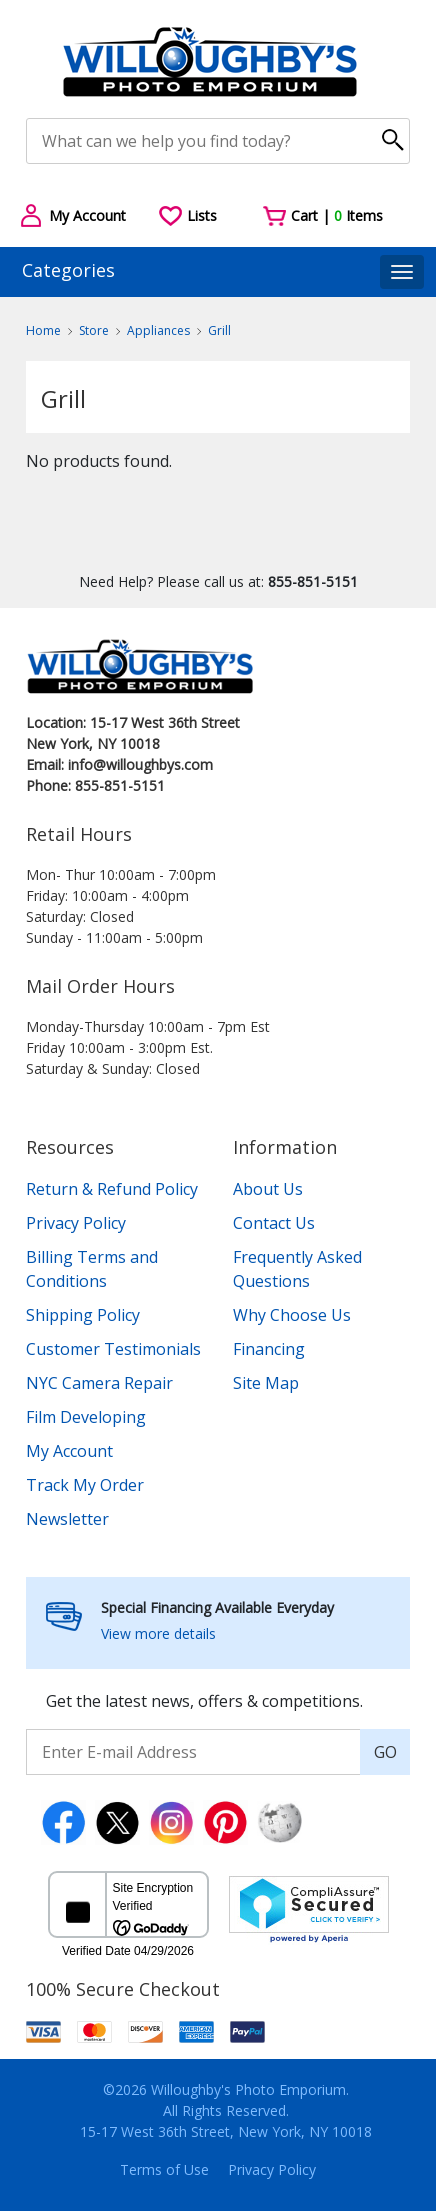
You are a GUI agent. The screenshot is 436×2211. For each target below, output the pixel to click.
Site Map (266, 1383)
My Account (69, 1451)
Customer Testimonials (113, 1349)
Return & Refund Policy (112, 1189)
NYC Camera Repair (99, 1383)
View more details (158, 1633)
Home (43, 330)
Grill (219, 330)
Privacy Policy (76, 1223)
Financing (269, 1349)
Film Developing (86, 1417)
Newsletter (67, 1519)
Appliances (158, 330)
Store (94, 330)
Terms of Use (164, 2169)
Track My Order (85, 1485)
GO (385, 1752)
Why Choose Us (292, 1315)
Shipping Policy (83, 1315)
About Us (268, 1189)
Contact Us (274, 1223)
